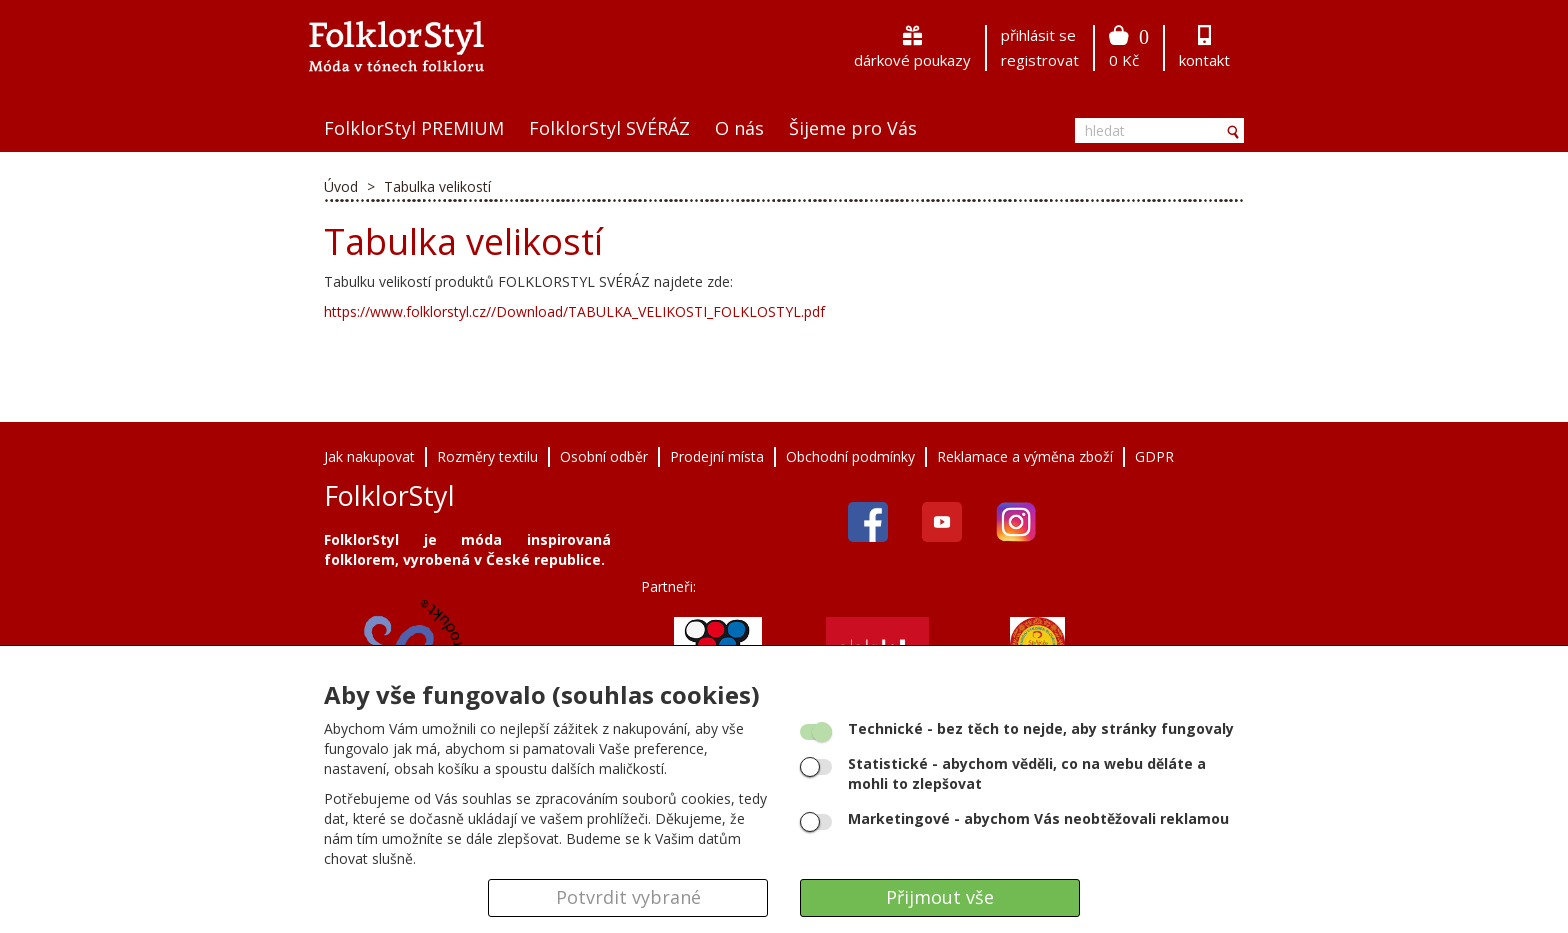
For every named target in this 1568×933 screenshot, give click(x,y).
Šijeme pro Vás (853, 128)
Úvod (341, 186)
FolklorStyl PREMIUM (414, 128)
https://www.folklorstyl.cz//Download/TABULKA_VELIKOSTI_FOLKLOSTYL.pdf (574, 311)
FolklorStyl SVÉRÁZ (609, 128)
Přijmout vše (940, 897)
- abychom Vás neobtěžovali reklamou (1038, 818)
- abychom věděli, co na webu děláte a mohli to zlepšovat (1027, 773)
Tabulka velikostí (437, 186)
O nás (739, 128)
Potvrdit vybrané (628, 897)
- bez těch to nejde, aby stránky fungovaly (1041, 728)
